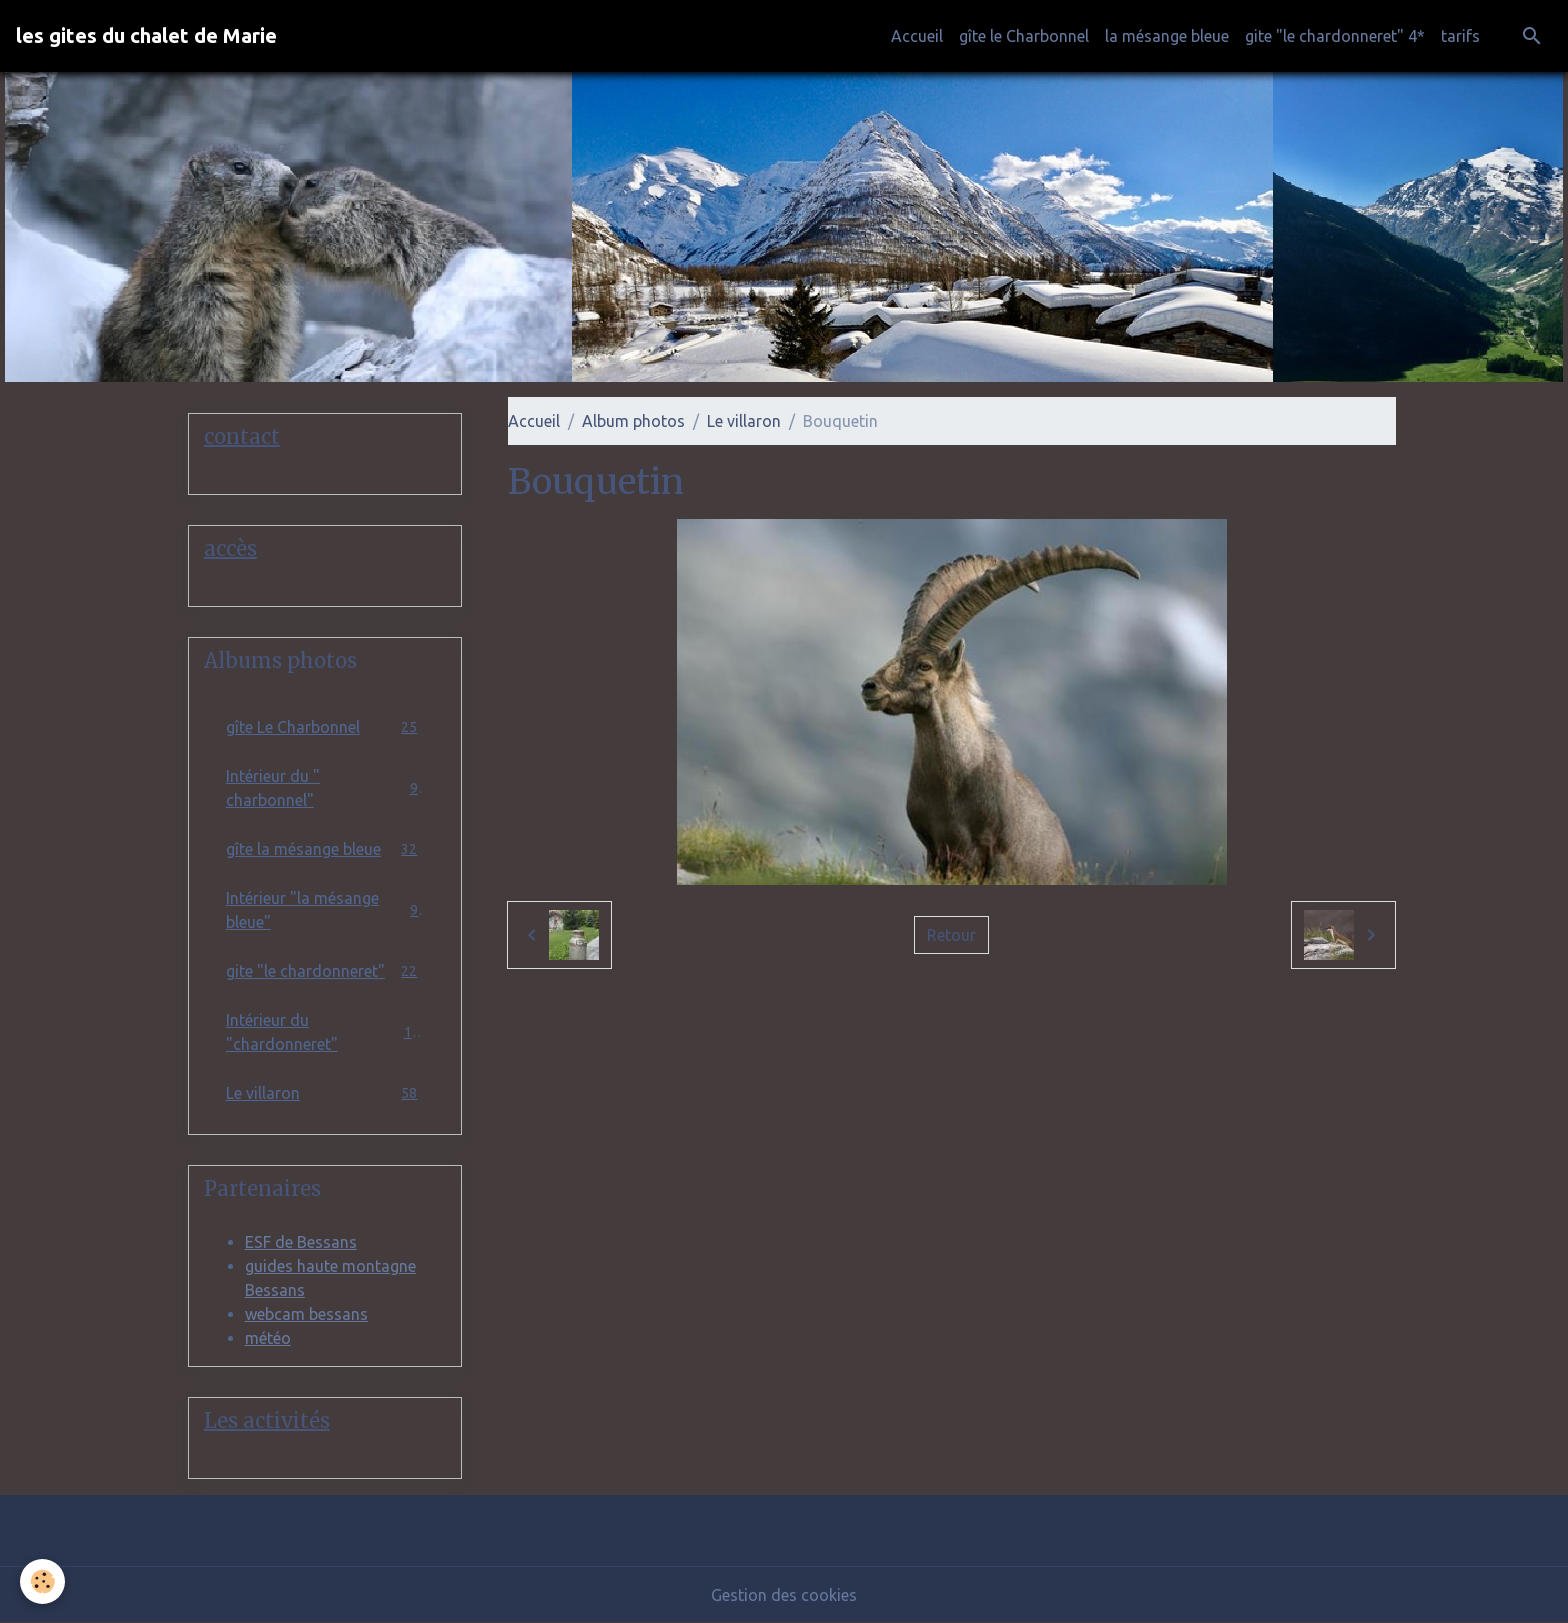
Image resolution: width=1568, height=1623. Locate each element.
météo (268, 1338)
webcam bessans (306, 1314)
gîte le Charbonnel (1024, 36)
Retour (951, 935)
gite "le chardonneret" (325, 971)
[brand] (146, 36)
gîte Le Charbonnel (325, 727)
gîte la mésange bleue (325, 849)
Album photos (633, 421)
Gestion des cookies (784, 1595)
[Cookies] (42, 1581)
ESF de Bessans (301, 1242)
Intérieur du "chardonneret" (325, 1032)
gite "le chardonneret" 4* (1335, 36)
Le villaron (744, 421)
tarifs (1460, 36)
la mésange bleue (1167, 36)
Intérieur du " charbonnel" (325, 788)
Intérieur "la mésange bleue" (325, 910)
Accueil (917, 36)
